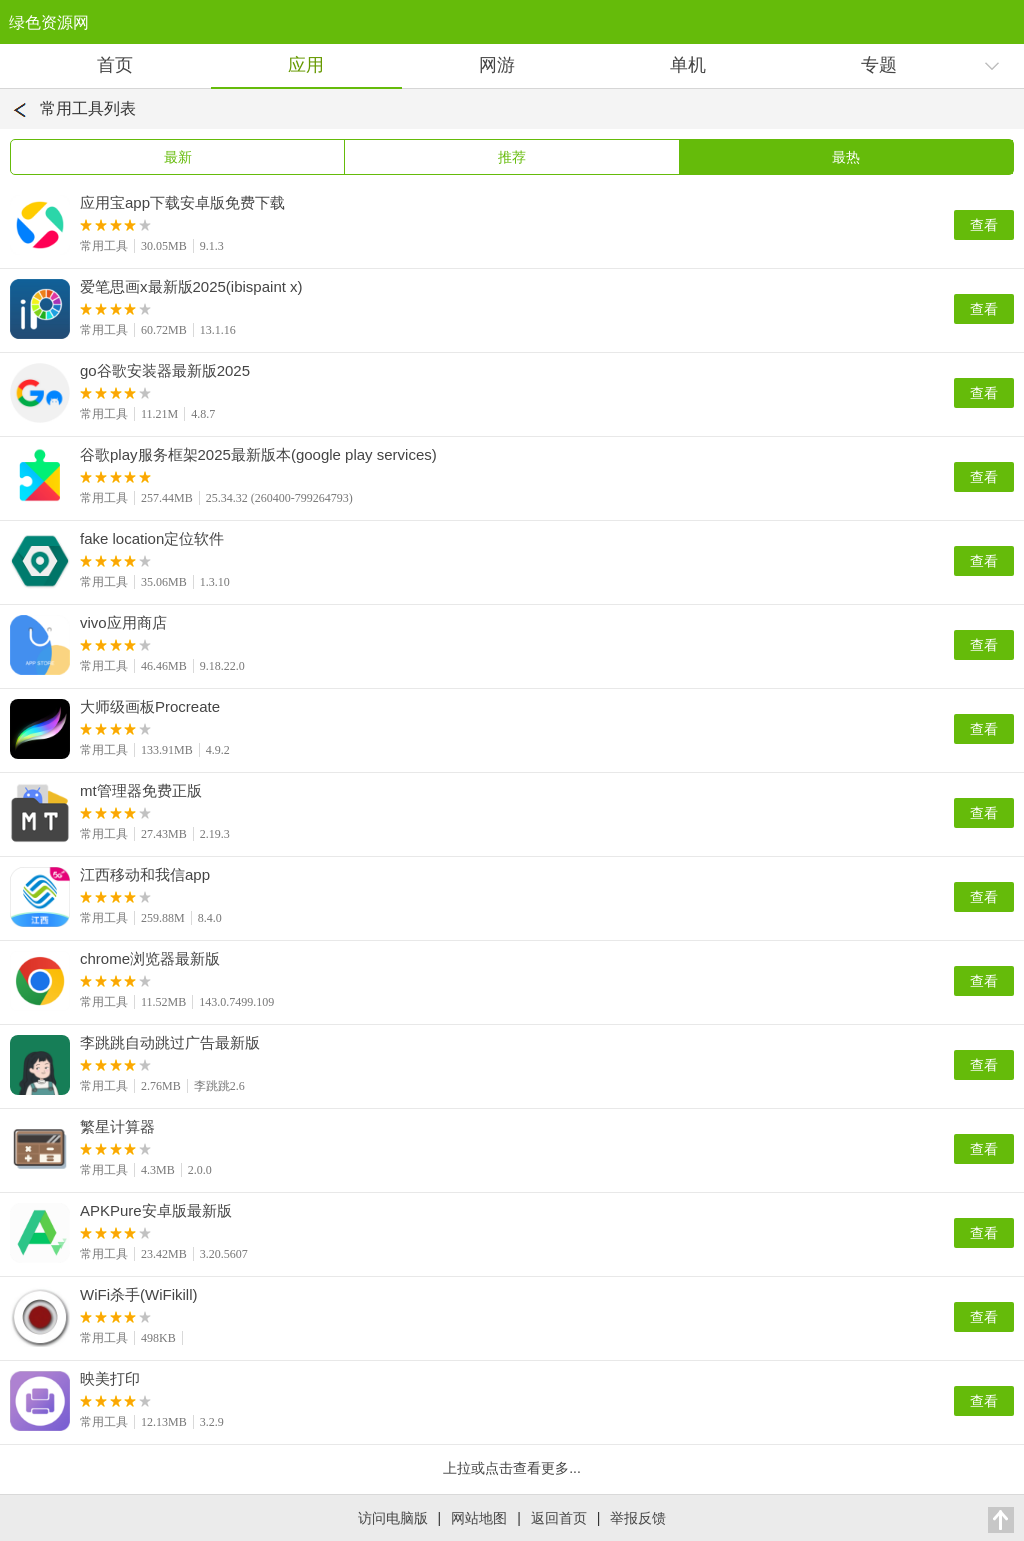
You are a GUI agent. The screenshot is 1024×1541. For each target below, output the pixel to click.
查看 (984, 225)
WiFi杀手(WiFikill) (138, 1295)
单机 (688, 65)
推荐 (512, 157)
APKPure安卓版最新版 (156, 1211)
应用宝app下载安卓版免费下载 (182, 203)
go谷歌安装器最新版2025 (165, 371)
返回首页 (559, 1518)
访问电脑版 (393, 1518)
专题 (879, 65)
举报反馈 (638, 1518)
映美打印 (110, 1379)
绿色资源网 (49, 22)
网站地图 (479, 1518)
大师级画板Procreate (150, 707)
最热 (846, 157)
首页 (115, 65)
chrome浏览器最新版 (150, 959)
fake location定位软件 (152, 539)
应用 (306, 65)
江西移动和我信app (145, 875)
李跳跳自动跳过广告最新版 (170, 1043)
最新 (178, 157)
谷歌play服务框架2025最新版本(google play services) (258, 455)
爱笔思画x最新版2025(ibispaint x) (191, 287)
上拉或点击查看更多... (512, 1468)
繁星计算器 (117, 1127)
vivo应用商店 (123, 623)
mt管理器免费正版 (141, 791)
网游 (497, 65)
